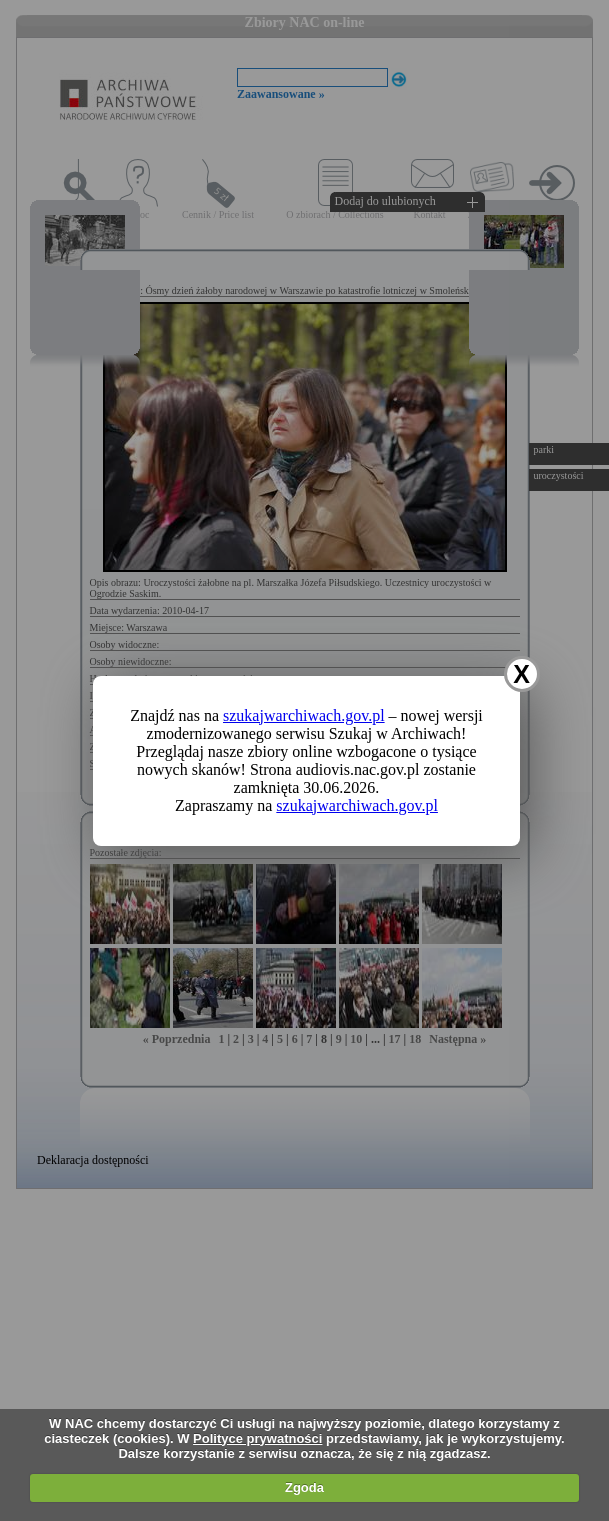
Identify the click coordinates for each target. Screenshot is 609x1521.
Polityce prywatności (257, 1438)
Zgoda (304, 1487)
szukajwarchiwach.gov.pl (304, 715)
